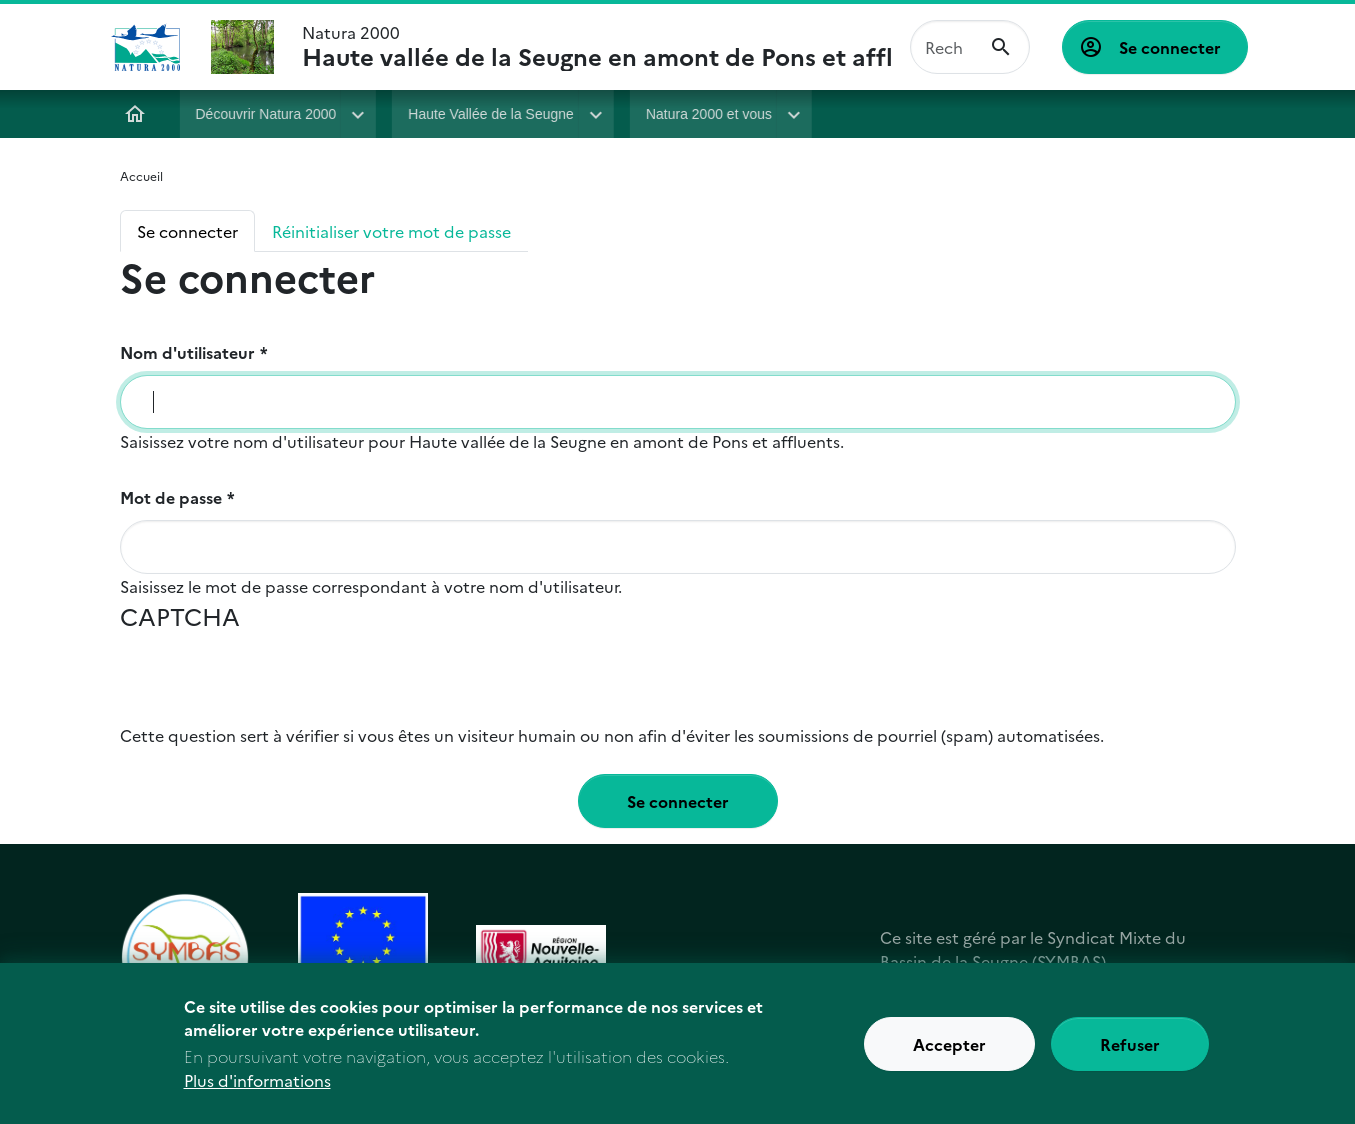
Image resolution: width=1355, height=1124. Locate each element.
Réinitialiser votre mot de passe (391, 231)
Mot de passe (171, 497)
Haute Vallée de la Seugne (491, 114)
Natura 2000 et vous (709, 114)
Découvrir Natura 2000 (266, 114)
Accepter (949, 1044)
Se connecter (1170, 47)
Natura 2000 (598, 47)
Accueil (136, 114)
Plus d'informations (257, 1081)
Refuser (1130, 1044)
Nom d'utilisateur (187, 352)
